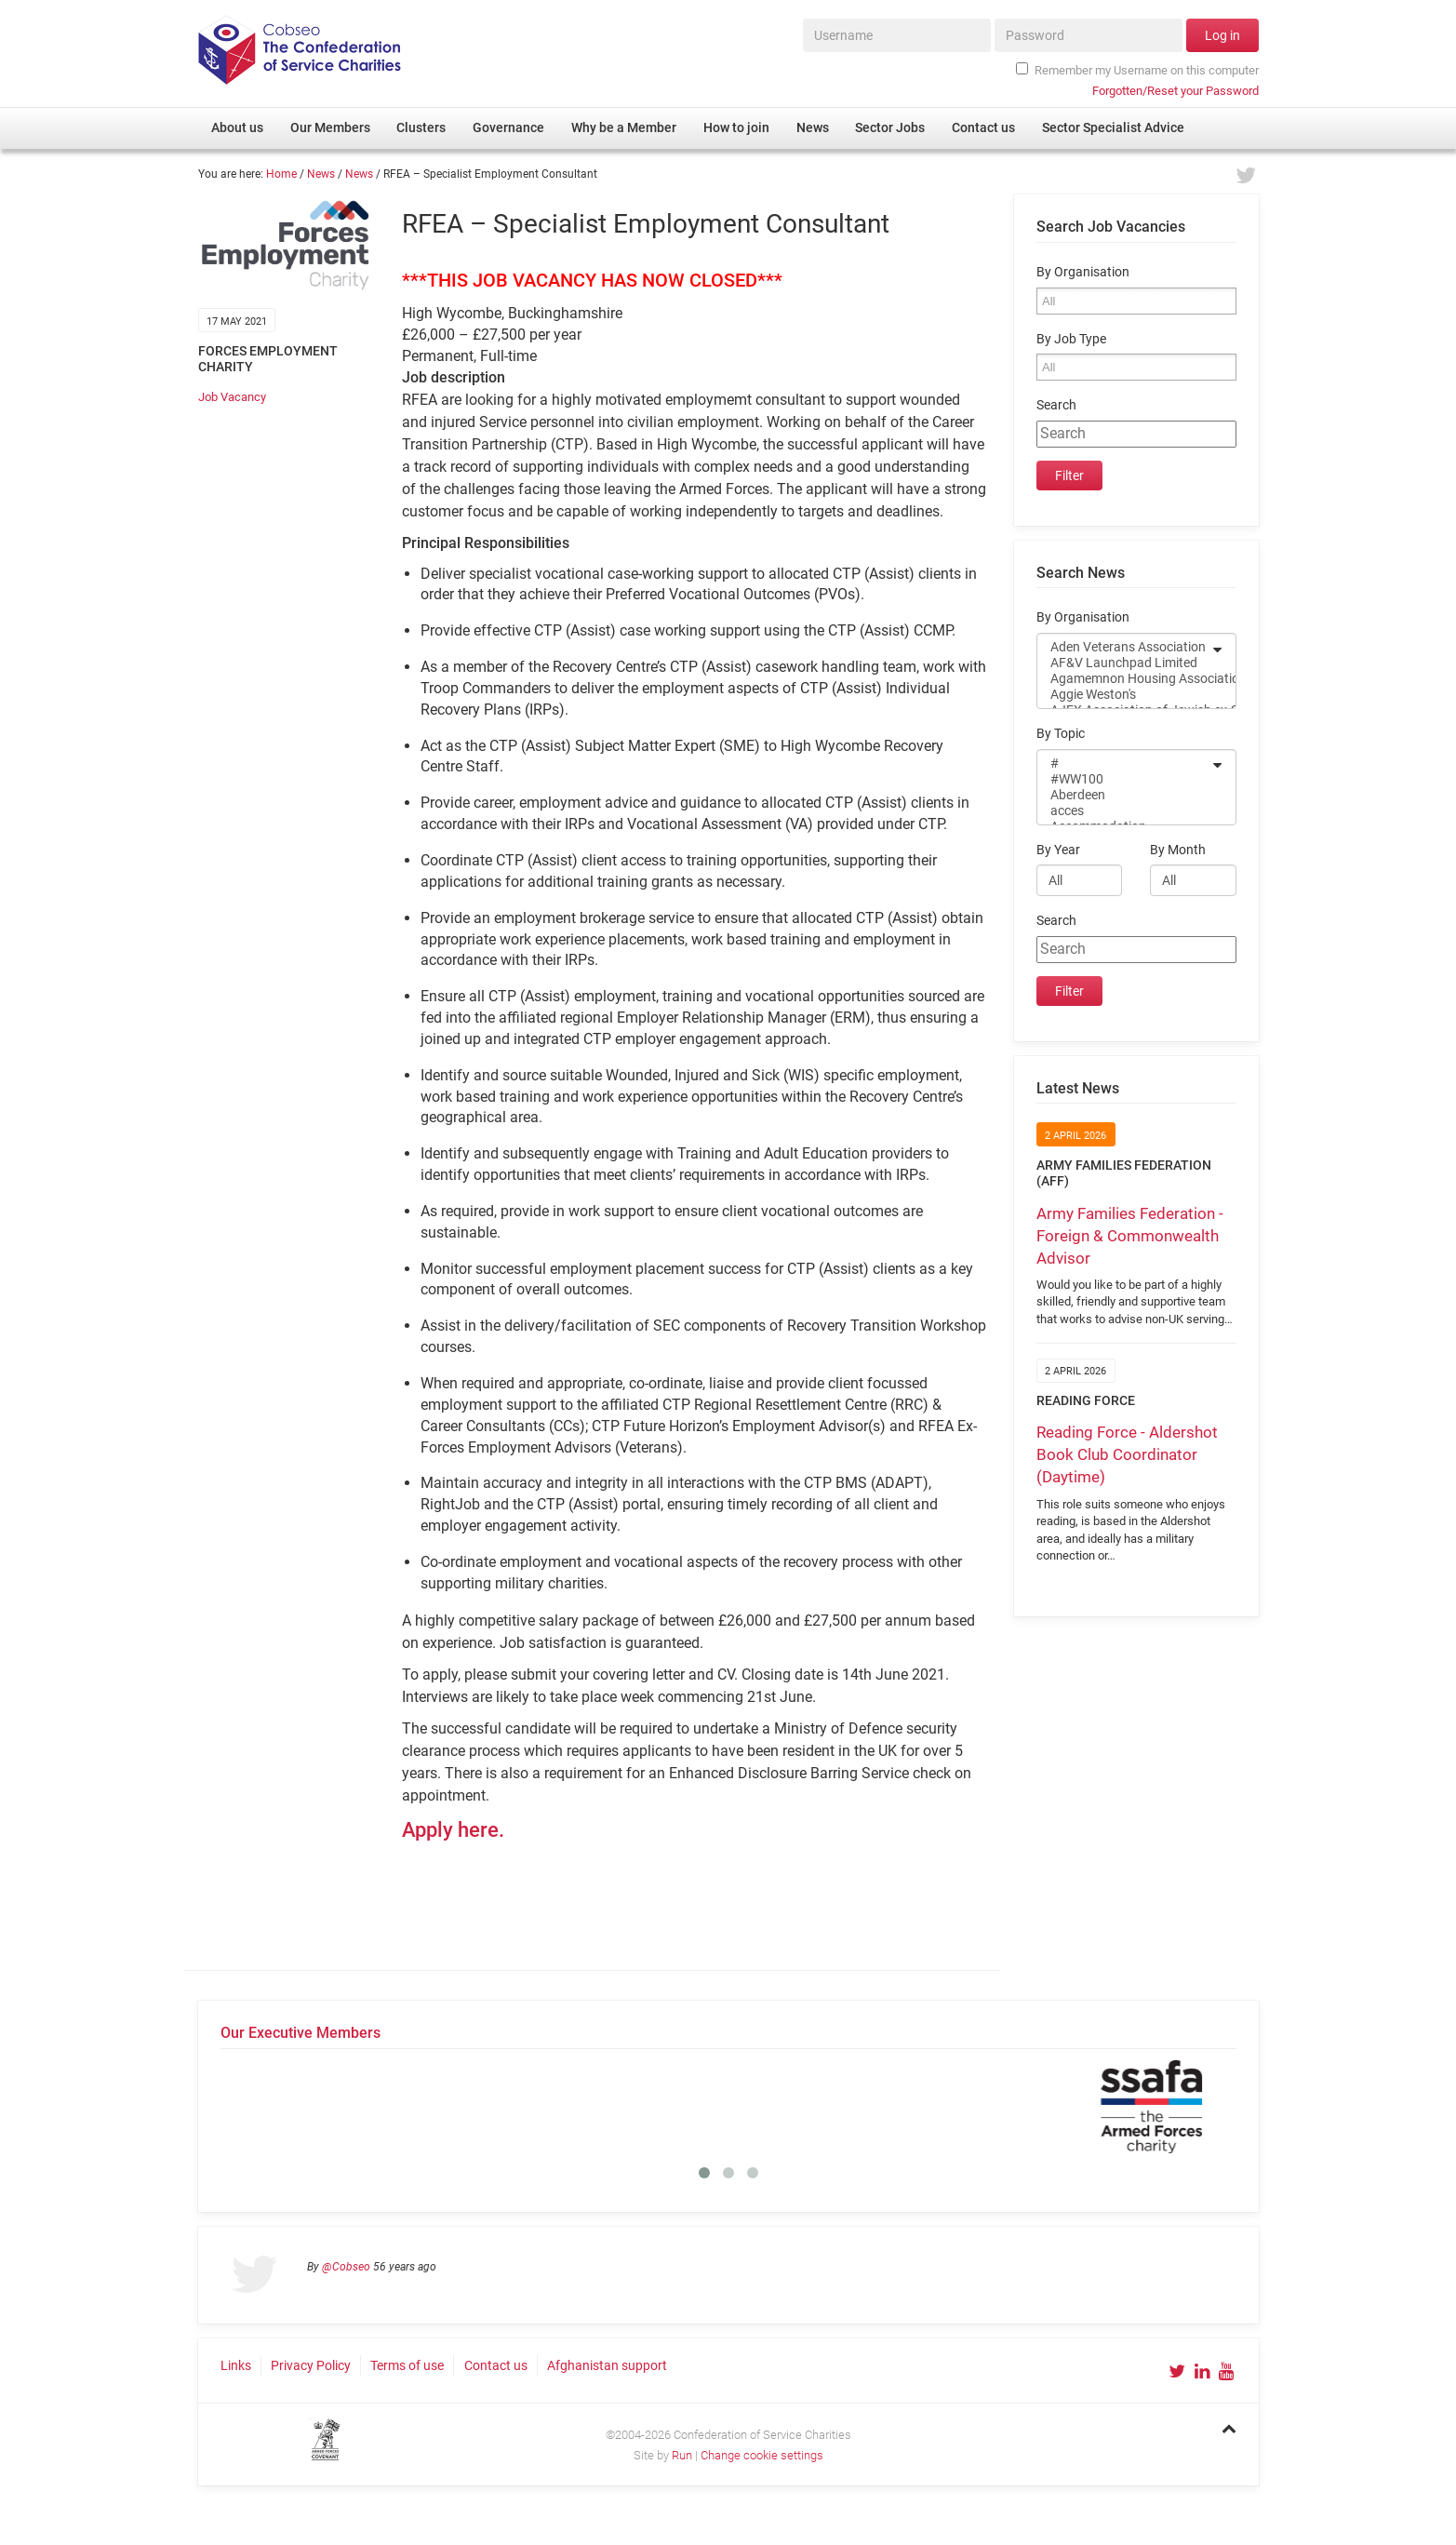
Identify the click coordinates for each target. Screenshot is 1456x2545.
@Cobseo (346, 2266)
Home (281, 174)
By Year (1058, 850)
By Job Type (1071, 339)
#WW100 (1124, 779)
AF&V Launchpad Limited (1124, 663)
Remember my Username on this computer (1137, 69)
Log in (1222, 35)
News (321, 174)
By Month (1178, 850)
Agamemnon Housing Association (1124, 679)
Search (1056, 405)
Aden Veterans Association (1124, 647)
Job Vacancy (232, 397)
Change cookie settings (762, 2455)
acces (1124, 811)
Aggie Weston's (1124, 695)
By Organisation (1082, 272)
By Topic (1060, 734)
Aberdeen (1124, 795)
